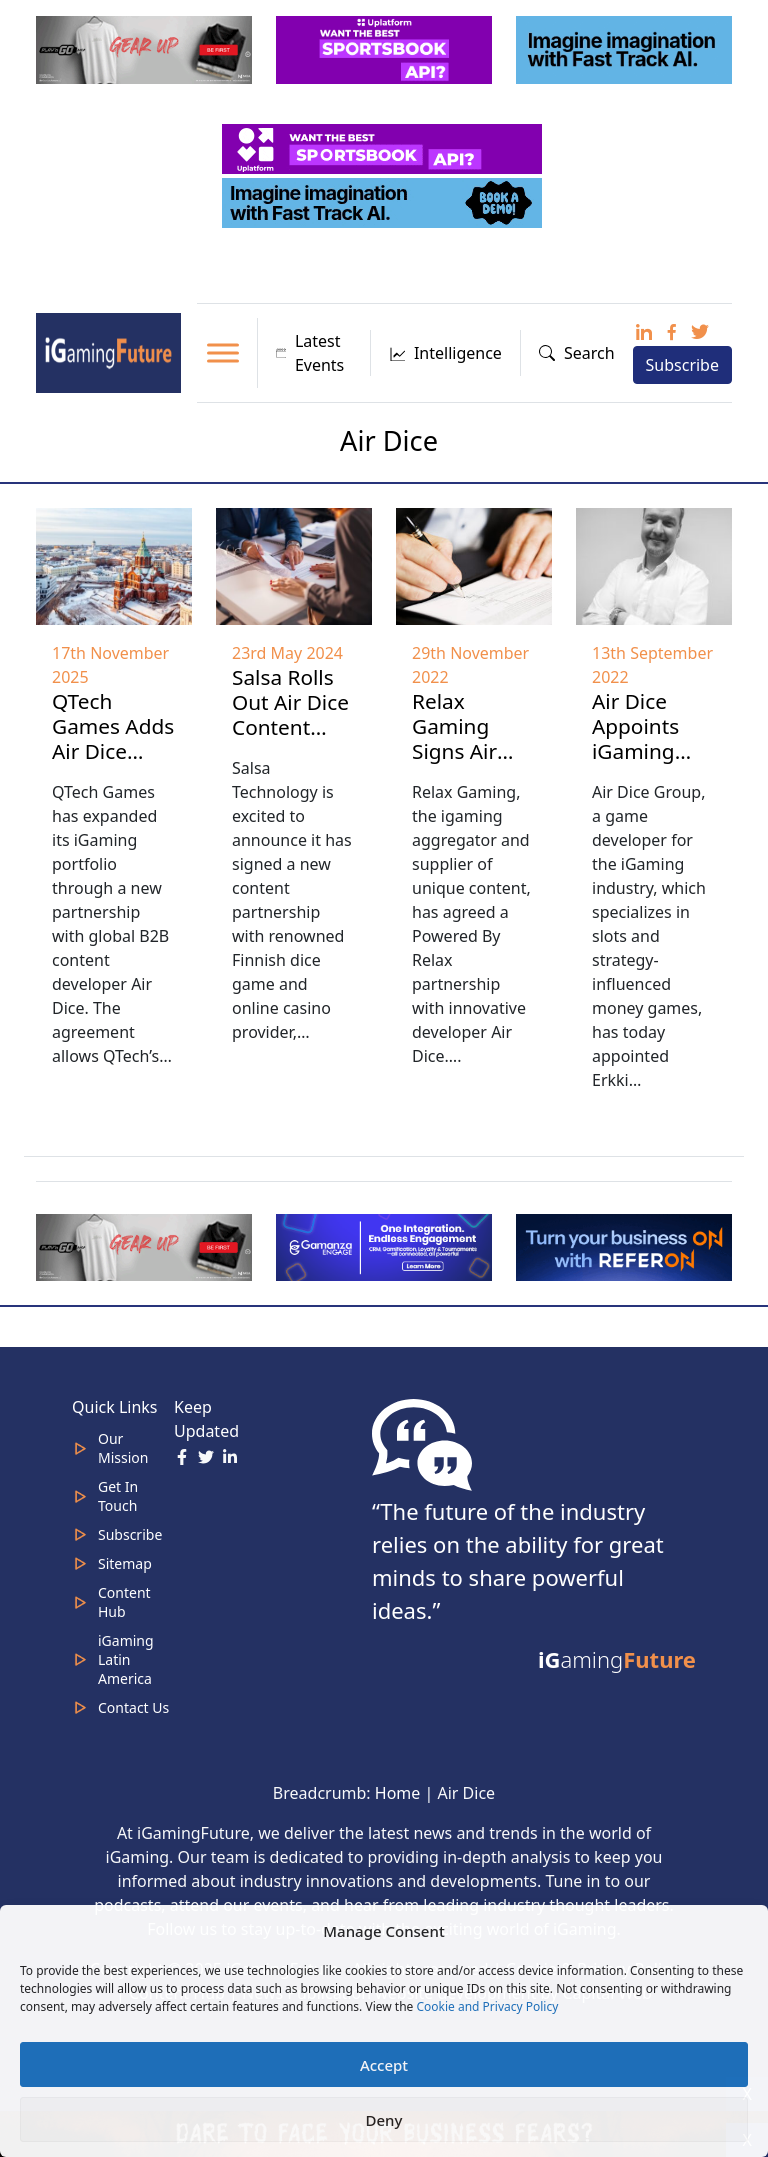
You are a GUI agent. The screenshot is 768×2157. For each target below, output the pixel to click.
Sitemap (125, 1563)
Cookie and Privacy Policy (487, 2006)
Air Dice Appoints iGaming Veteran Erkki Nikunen (635, 763)
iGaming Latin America (126, 1659)
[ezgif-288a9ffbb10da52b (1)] (626, 1246)
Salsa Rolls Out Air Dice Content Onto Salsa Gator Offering (290, 739)
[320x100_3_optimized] (386, 48)
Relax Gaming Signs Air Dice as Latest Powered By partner (469, 776)
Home (398, 1793)
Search (577, 353)
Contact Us (133, 1707)
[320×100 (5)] (146, 48)
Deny (384, 2120)
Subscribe (682, 365)
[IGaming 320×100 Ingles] (386, 1246)
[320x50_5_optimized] (384, 147)
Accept (384, 2065)
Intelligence (445, 353)
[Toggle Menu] (223, 352)
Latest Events (310, 353)
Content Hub (124, 1602)
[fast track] (626, 48)
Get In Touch (118, 1496)
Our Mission (123, 1448)
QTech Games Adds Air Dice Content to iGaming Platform (113, 763)
